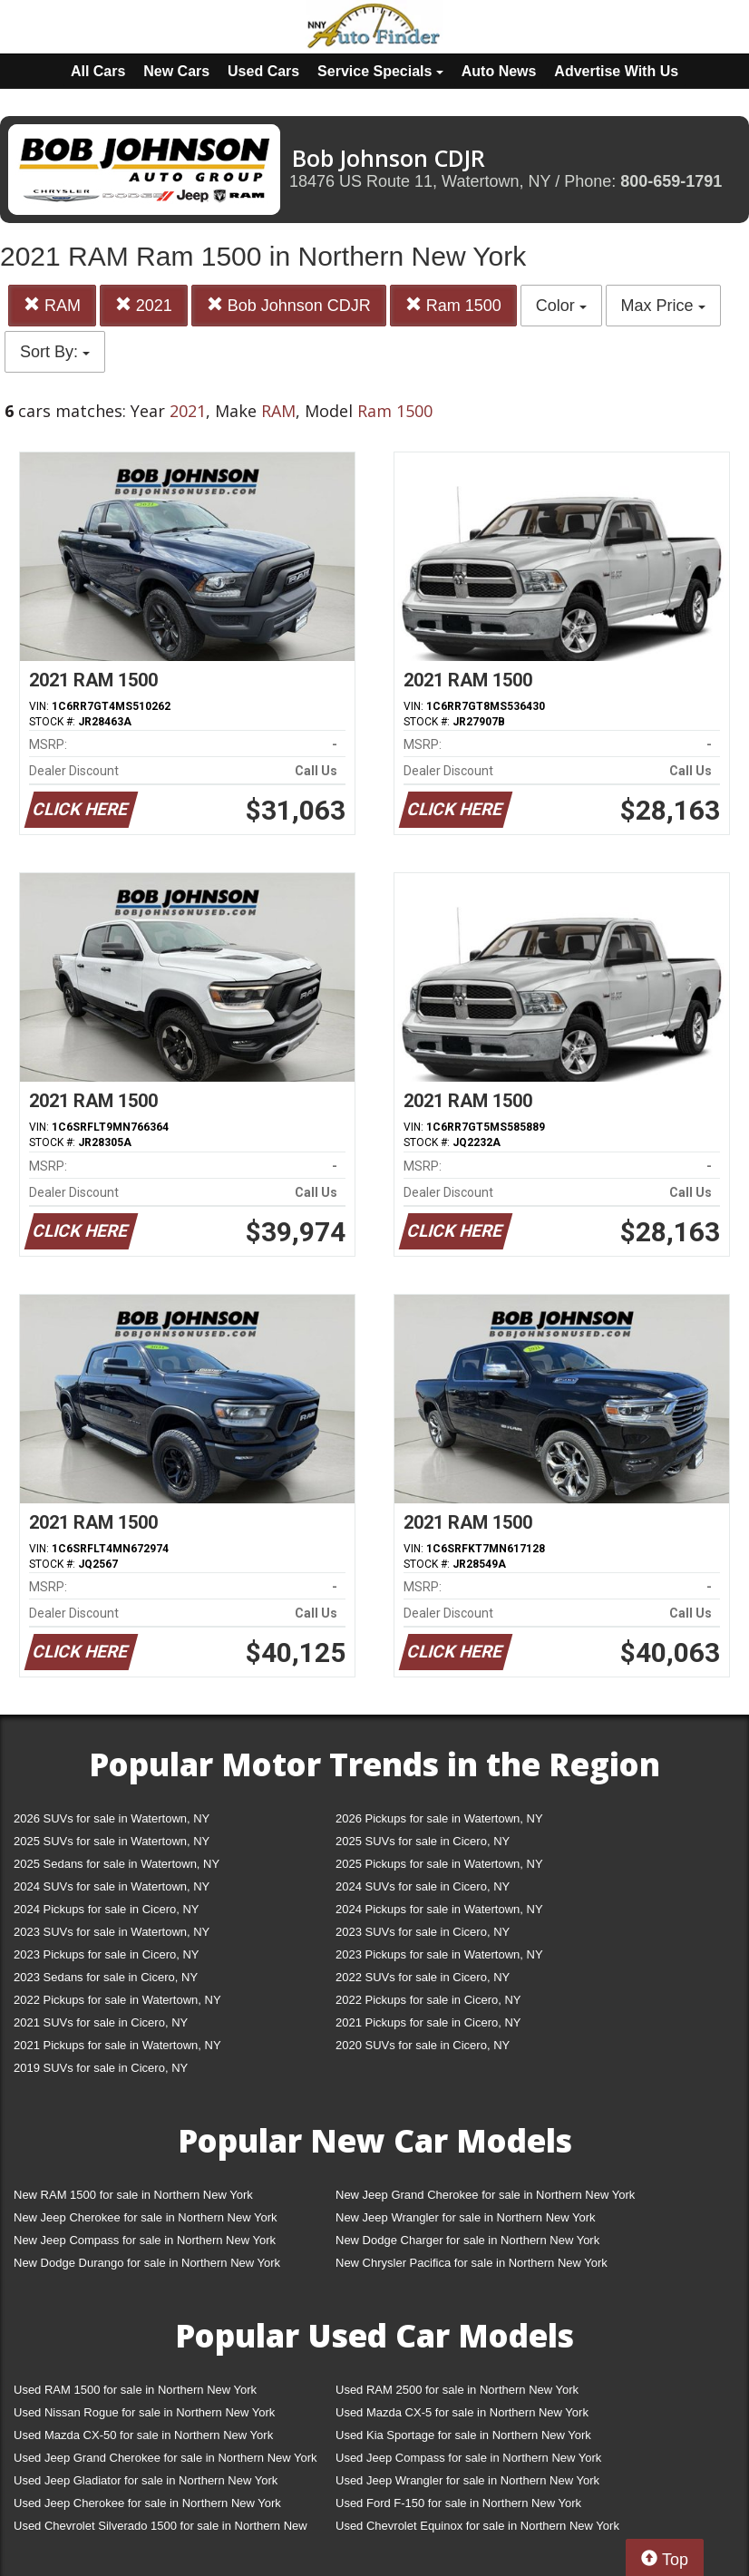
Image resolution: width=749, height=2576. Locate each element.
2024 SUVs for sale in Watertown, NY (111, 1886)
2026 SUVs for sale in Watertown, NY (111, 1818)
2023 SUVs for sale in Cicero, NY (423, 1932)
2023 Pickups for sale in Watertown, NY (439, 1954)
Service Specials (380, 71)
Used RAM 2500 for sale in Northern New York (457, 2389)
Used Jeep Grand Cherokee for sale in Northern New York (165, 2457)
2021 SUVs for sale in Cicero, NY (101, 2022)
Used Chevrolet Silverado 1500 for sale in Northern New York (160, 2529)
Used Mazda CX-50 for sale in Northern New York (143, 2435)
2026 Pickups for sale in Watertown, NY (439, 1818)
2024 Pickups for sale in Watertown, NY (439, 1909)
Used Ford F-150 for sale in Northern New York (458, 2503)
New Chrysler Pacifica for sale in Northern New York (472, 2263)
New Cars (176, 71)
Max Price (663, 305)
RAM (52, 305)
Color (561, 305)
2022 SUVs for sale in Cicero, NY (423, 1977)
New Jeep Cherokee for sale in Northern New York (145, 2217)
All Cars (98, 71)
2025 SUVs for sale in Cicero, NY (423, 1841)
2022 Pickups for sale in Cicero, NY (428, 2000)
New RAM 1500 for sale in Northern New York (133, 2195)
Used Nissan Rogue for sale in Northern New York (144, 2412)
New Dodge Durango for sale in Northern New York (147, 2263)
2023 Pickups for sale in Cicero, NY (106, 1954)
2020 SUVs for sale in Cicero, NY (423, 2045)
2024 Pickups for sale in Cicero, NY (106, 1909)
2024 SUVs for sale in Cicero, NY (423, 1886)
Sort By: (55, 352)
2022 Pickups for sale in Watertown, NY (117, 2000)
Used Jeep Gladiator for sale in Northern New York (145, 2480)
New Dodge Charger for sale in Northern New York (467, 2240)
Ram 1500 (453, 305)
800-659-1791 (671, 181)
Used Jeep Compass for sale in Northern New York (468, 2457)
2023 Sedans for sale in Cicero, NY (106, 1977)
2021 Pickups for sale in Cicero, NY (428, 2022)
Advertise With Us (616, 71)
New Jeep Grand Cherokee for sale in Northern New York (485, 2195)
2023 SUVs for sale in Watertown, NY (111, 1932)
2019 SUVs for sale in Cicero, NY (101, 2068)
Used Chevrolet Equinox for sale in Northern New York (477, 2525)
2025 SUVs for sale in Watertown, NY (111, 1841)
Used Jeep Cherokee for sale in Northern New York (147, 2503)
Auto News (499, 71)
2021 (143, 305)
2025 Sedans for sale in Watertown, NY (116, 1864)
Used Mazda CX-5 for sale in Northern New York (462, 2412)
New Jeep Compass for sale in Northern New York (145, 2240)
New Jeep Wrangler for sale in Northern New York (466, 2217)
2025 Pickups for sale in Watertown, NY (439, 1864)
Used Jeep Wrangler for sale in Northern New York (467, 2480)
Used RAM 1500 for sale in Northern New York (135, 2389)
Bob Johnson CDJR (289, 305)
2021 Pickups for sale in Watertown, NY (117, 2045)
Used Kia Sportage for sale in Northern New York (463, 2435)
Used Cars (263, 71)
